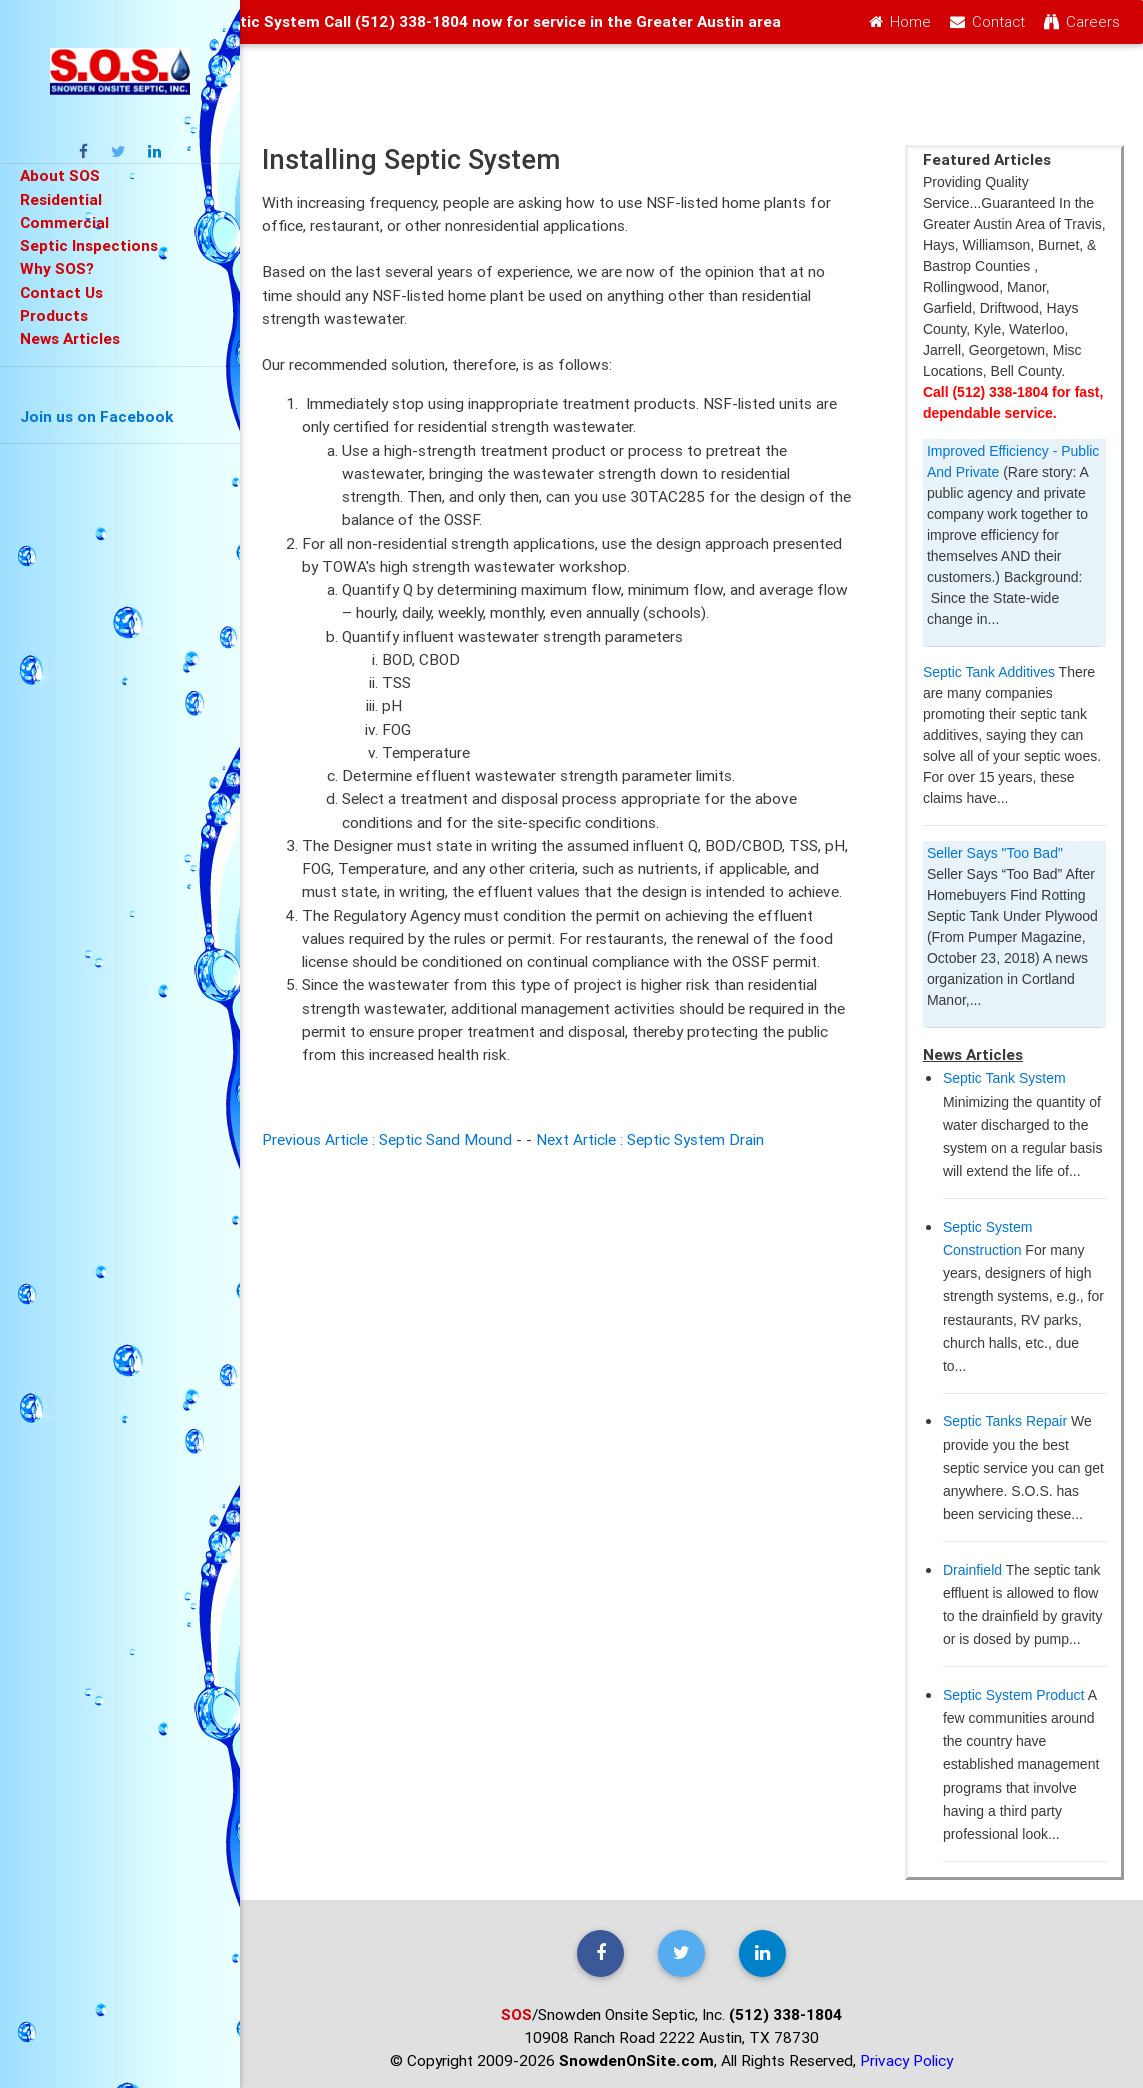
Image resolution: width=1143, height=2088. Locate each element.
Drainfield (972, 1570)
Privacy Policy (906, 2060)
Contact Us (61, 292)
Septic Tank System (1004, 1078)
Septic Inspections (89, 245)
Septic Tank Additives (989, 672)
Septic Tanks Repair (1005, 1421)
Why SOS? (57, 268)
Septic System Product (1014, 1695)
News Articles (70, 338)
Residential (61, 199)
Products (54, 315)
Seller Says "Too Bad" (995, 853)
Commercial (64, 222)
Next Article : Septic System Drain (650, 1139)
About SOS (60, 175)
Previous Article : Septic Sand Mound (387, 1139)
